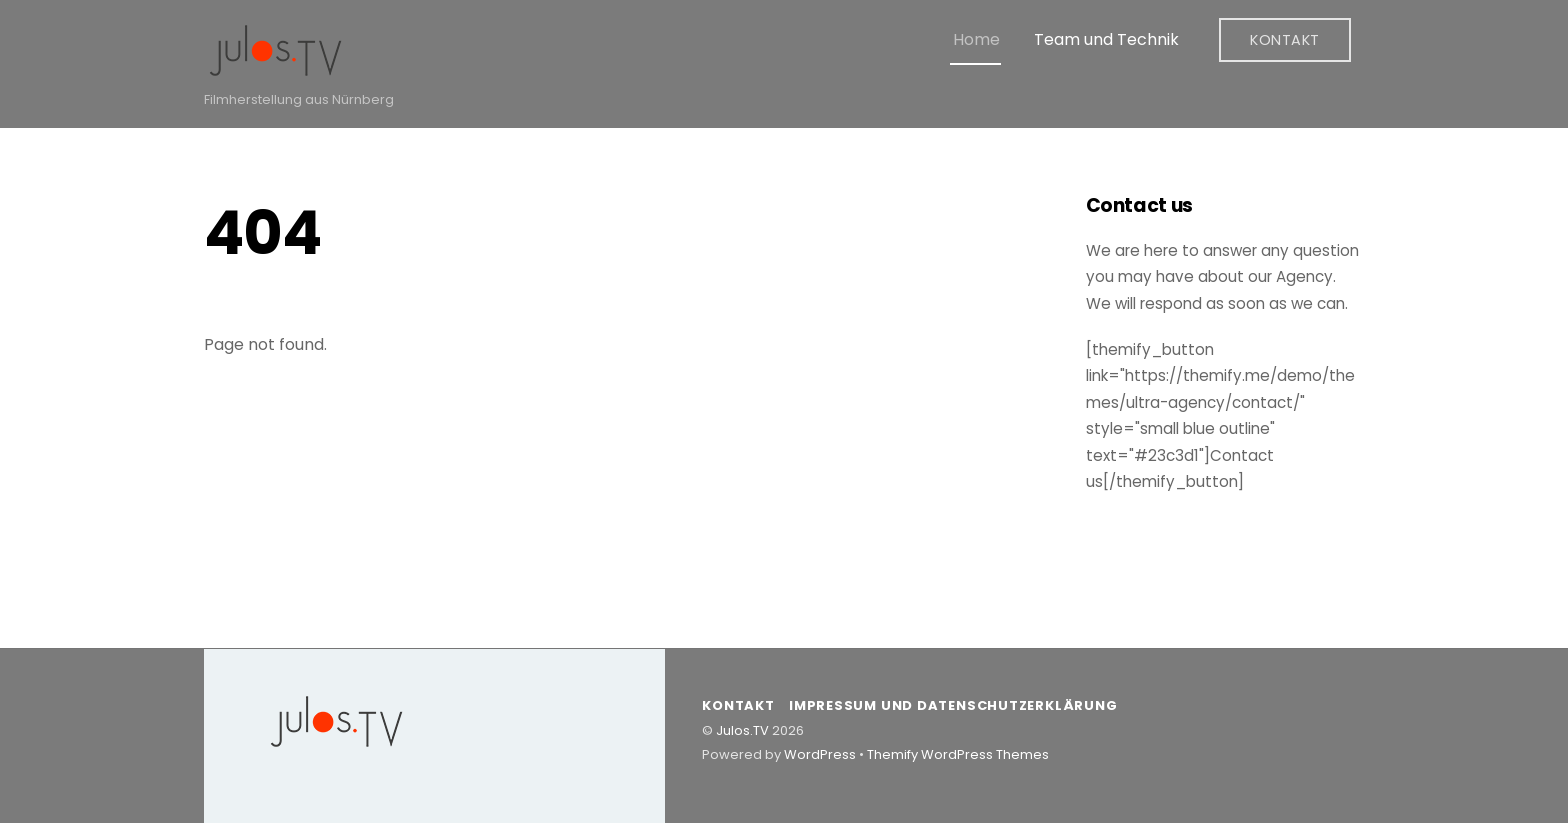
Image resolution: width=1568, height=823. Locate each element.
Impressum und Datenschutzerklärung (953, 705)
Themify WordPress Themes (958, 754)
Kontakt (1285, 40)
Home (976, 39)
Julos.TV (742, 730)
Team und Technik (1106, 39)
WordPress (820, 754)
